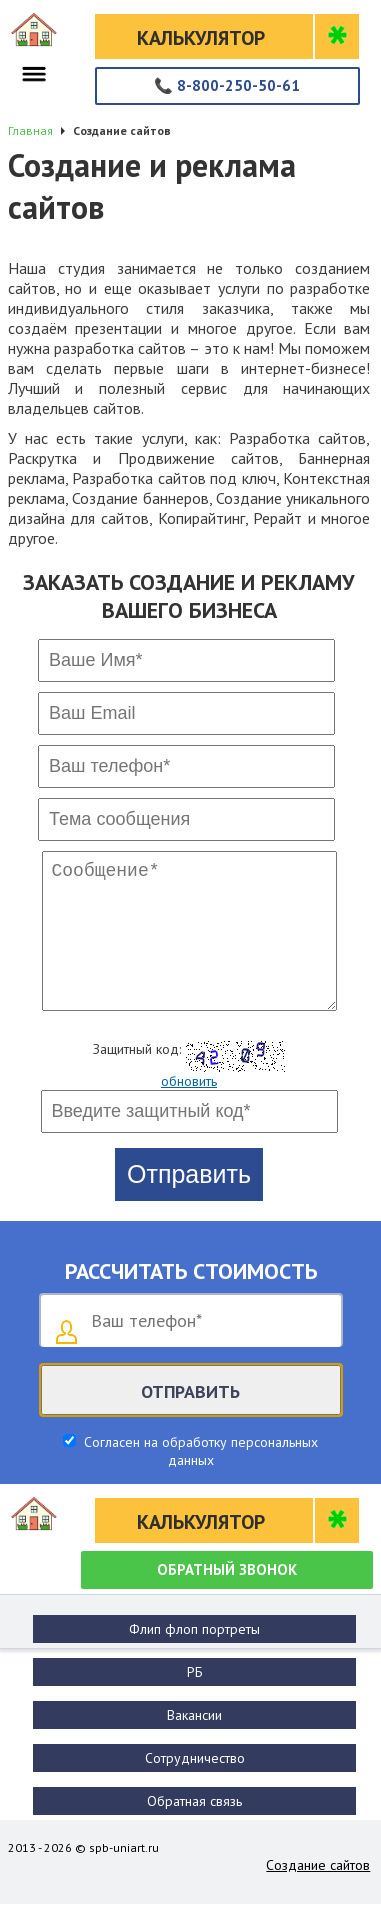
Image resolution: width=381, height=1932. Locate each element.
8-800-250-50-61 (227, 85)
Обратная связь (194, 1829)
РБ (195, 1700)
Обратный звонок (227, 1597)
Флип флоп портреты (194, 1657)
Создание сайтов (318, 1893)
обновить (189, 1109)
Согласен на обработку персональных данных (199, 1479)
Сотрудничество (195, 1786)
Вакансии (194, 1743)
